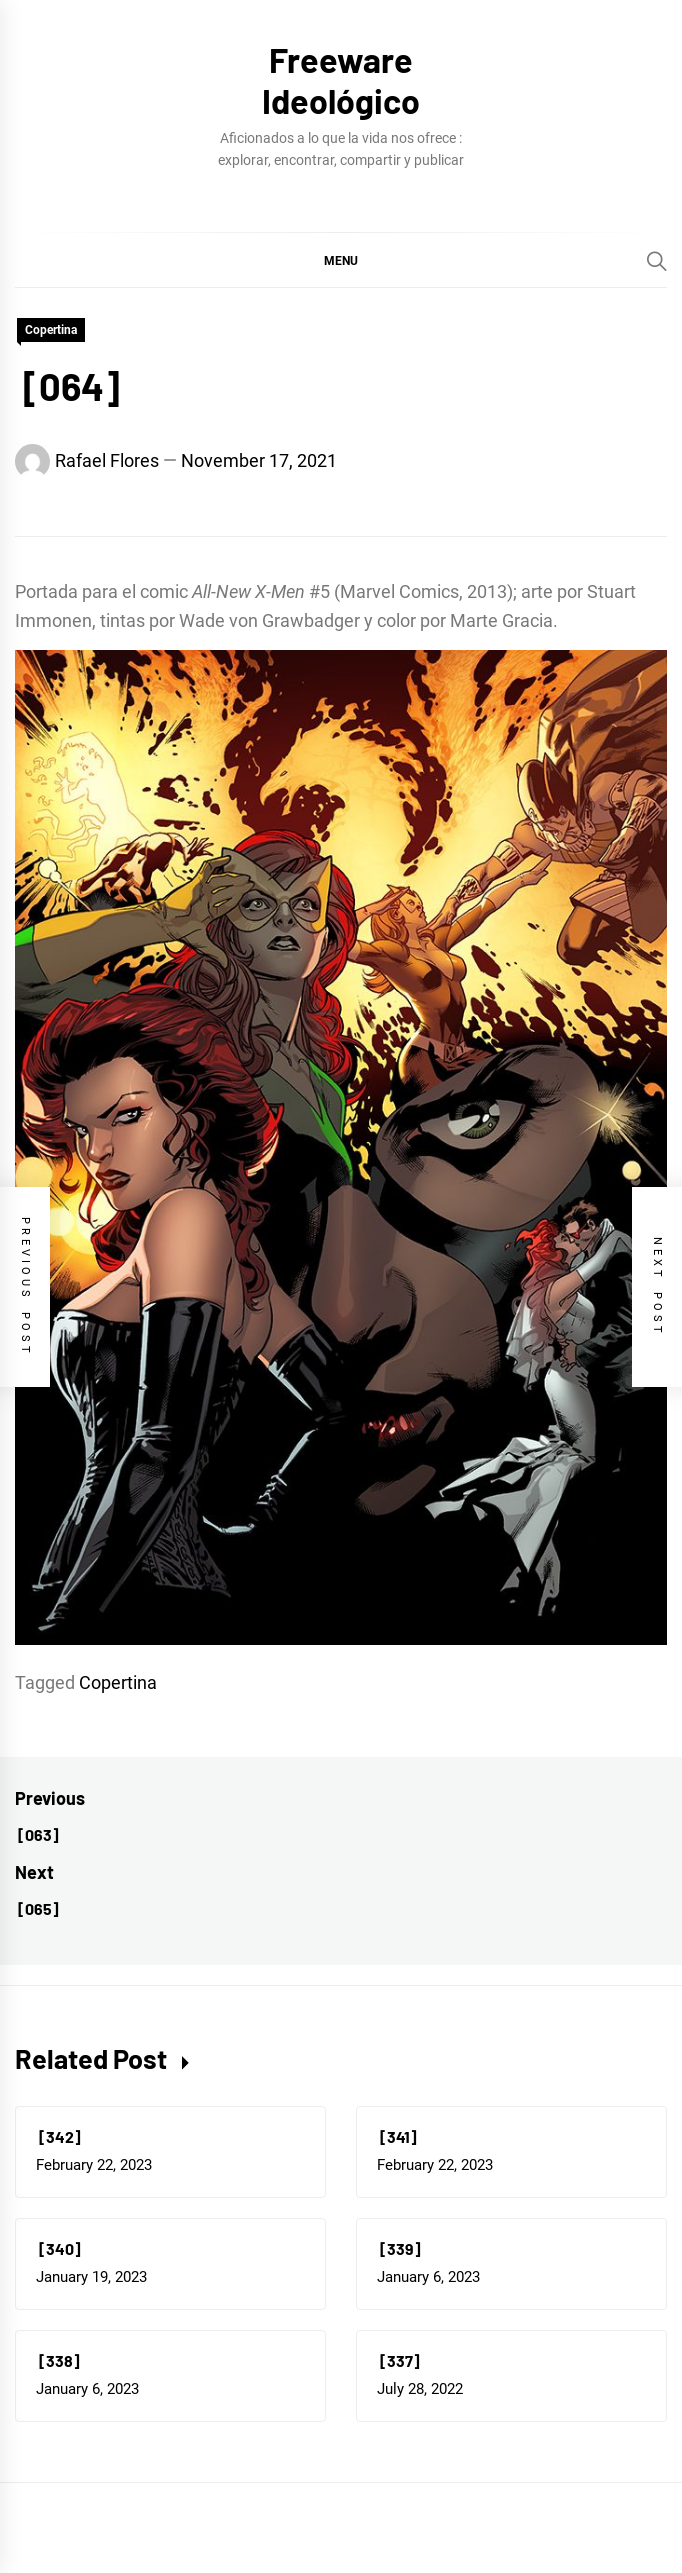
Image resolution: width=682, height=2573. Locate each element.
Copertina (51, 330)
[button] (341, 260)
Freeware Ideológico (341, 80)
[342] (58, 2136)
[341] (397, 2136)
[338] (58, 2360)
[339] (399, 2248)
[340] (58, 2248)
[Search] (657, 261)
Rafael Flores (107, 460)
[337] (398, 2360)
